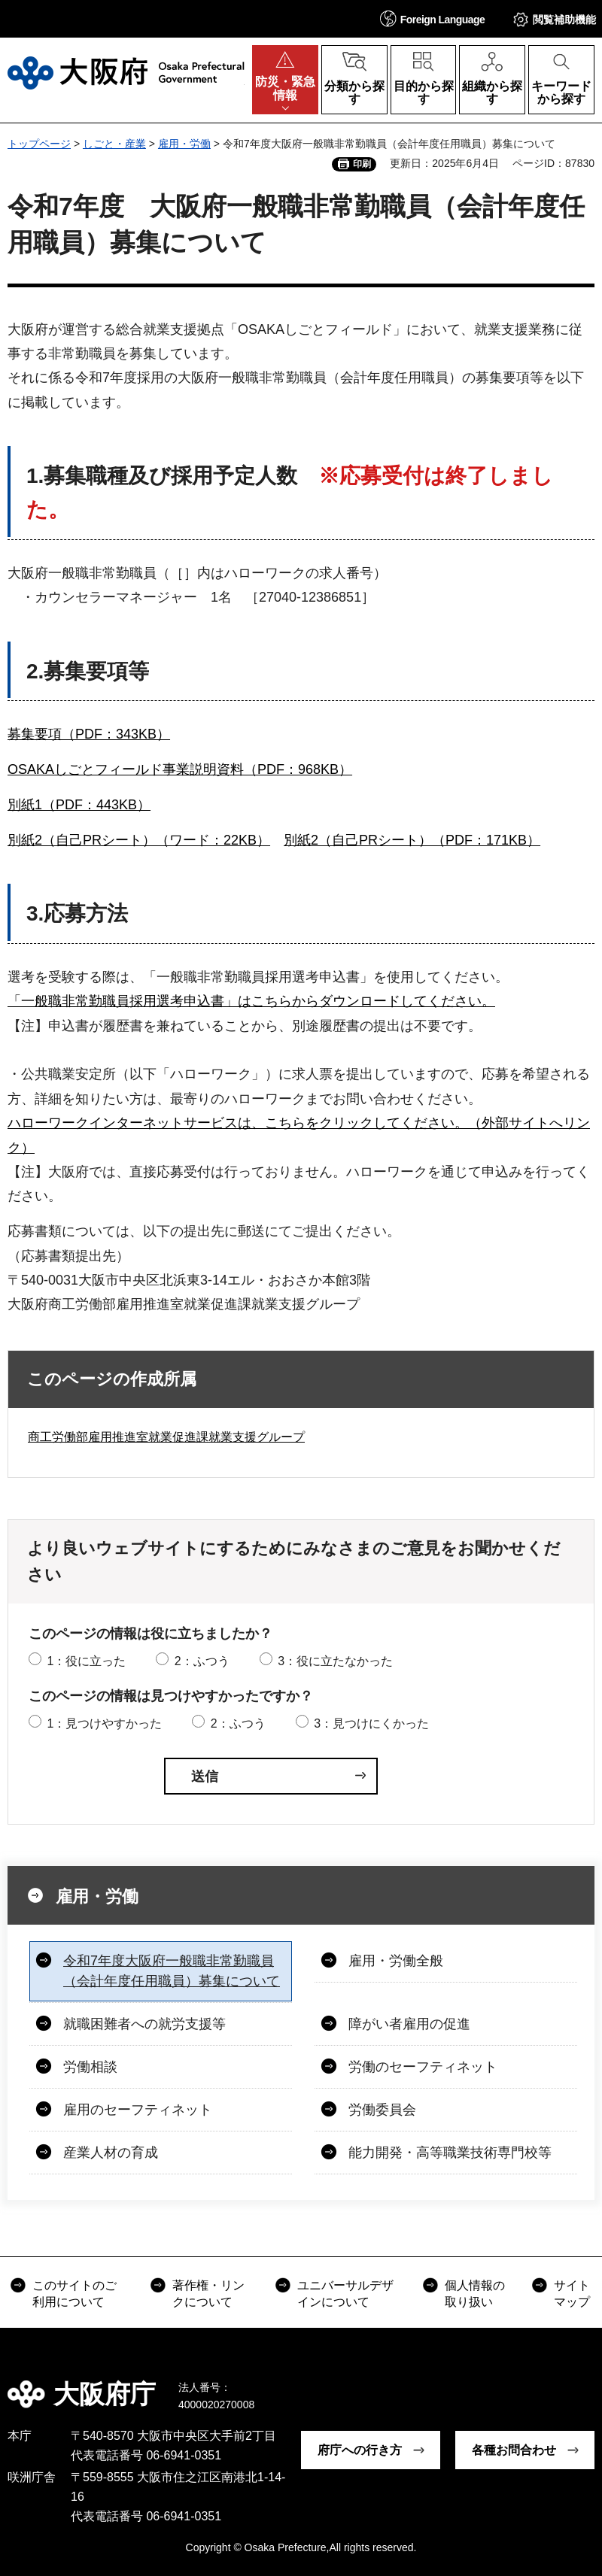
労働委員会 (382, 2109)
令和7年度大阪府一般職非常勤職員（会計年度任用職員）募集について (171, 1971)
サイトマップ (572, 2293)
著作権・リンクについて (208, 2293)
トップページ (39, 144)
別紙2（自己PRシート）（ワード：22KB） (139, 840)
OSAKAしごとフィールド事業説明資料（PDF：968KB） (180, 769)
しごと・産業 (114, 144)
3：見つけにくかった (371, 1723)
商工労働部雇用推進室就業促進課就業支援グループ (166, 1437)
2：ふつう (202, 1661)
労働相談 (90, 2066)
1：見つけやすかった (104, 1723)
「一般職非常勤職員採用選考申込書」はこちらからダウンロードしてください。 (251, 1001)
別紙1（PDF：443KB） (79, 804)
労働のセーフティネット (422, 2066)
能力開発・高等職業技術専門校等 (450, 2152)
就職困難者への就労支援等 (144, 2023)
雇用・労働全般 (395, 1960)
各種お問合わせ (514, 2450)
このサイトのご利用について (74, 2293)
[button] (433, 18)
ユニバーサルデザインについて (345, 2293)
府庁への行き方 (360, 2450)
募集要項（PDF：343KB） (89, 734)
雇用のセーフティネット (137, 2109)
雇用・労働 (184, 144)
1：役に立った (86, 1661)
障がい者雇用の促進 (409, 2023)
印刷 (362, 164)
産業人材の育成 (110, 2152)
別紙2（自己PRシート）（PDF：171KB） (412, 840)
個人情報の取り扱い (475, 2293)
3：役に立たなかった (335, 1661)
